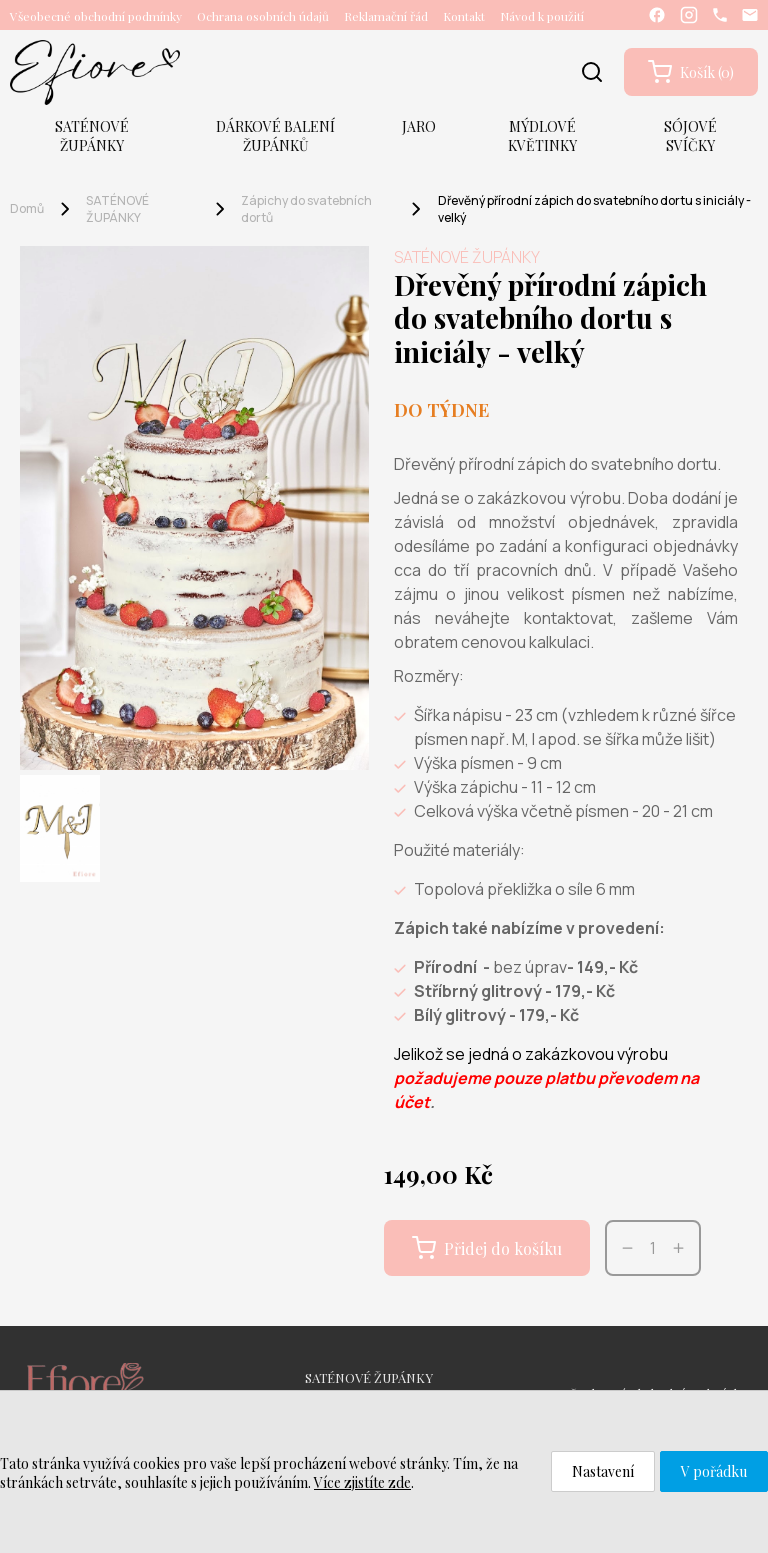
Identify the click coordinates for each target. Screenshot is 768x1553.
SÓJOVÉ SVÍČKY (690, 136)
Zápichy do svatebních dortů (306, 209)
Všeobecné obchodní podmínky (96, 16)
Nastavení (603, 1471)
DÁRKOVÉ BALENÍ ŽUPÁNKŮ (275, 136)
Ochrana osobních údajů (263, 16)
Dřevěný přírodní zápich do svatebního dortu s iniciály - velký (594, 209)
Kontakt (464, 16)
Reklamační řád (386, 16)
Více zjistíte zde (362, 1482)
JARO (419, 126)
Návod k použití (542, 16)
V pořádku (714, 1471)
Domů (27, 208)
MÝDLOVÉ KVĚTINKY (542, 136)
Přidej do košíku (487, 1248)
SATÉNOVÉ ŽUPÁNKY (92, 136)
